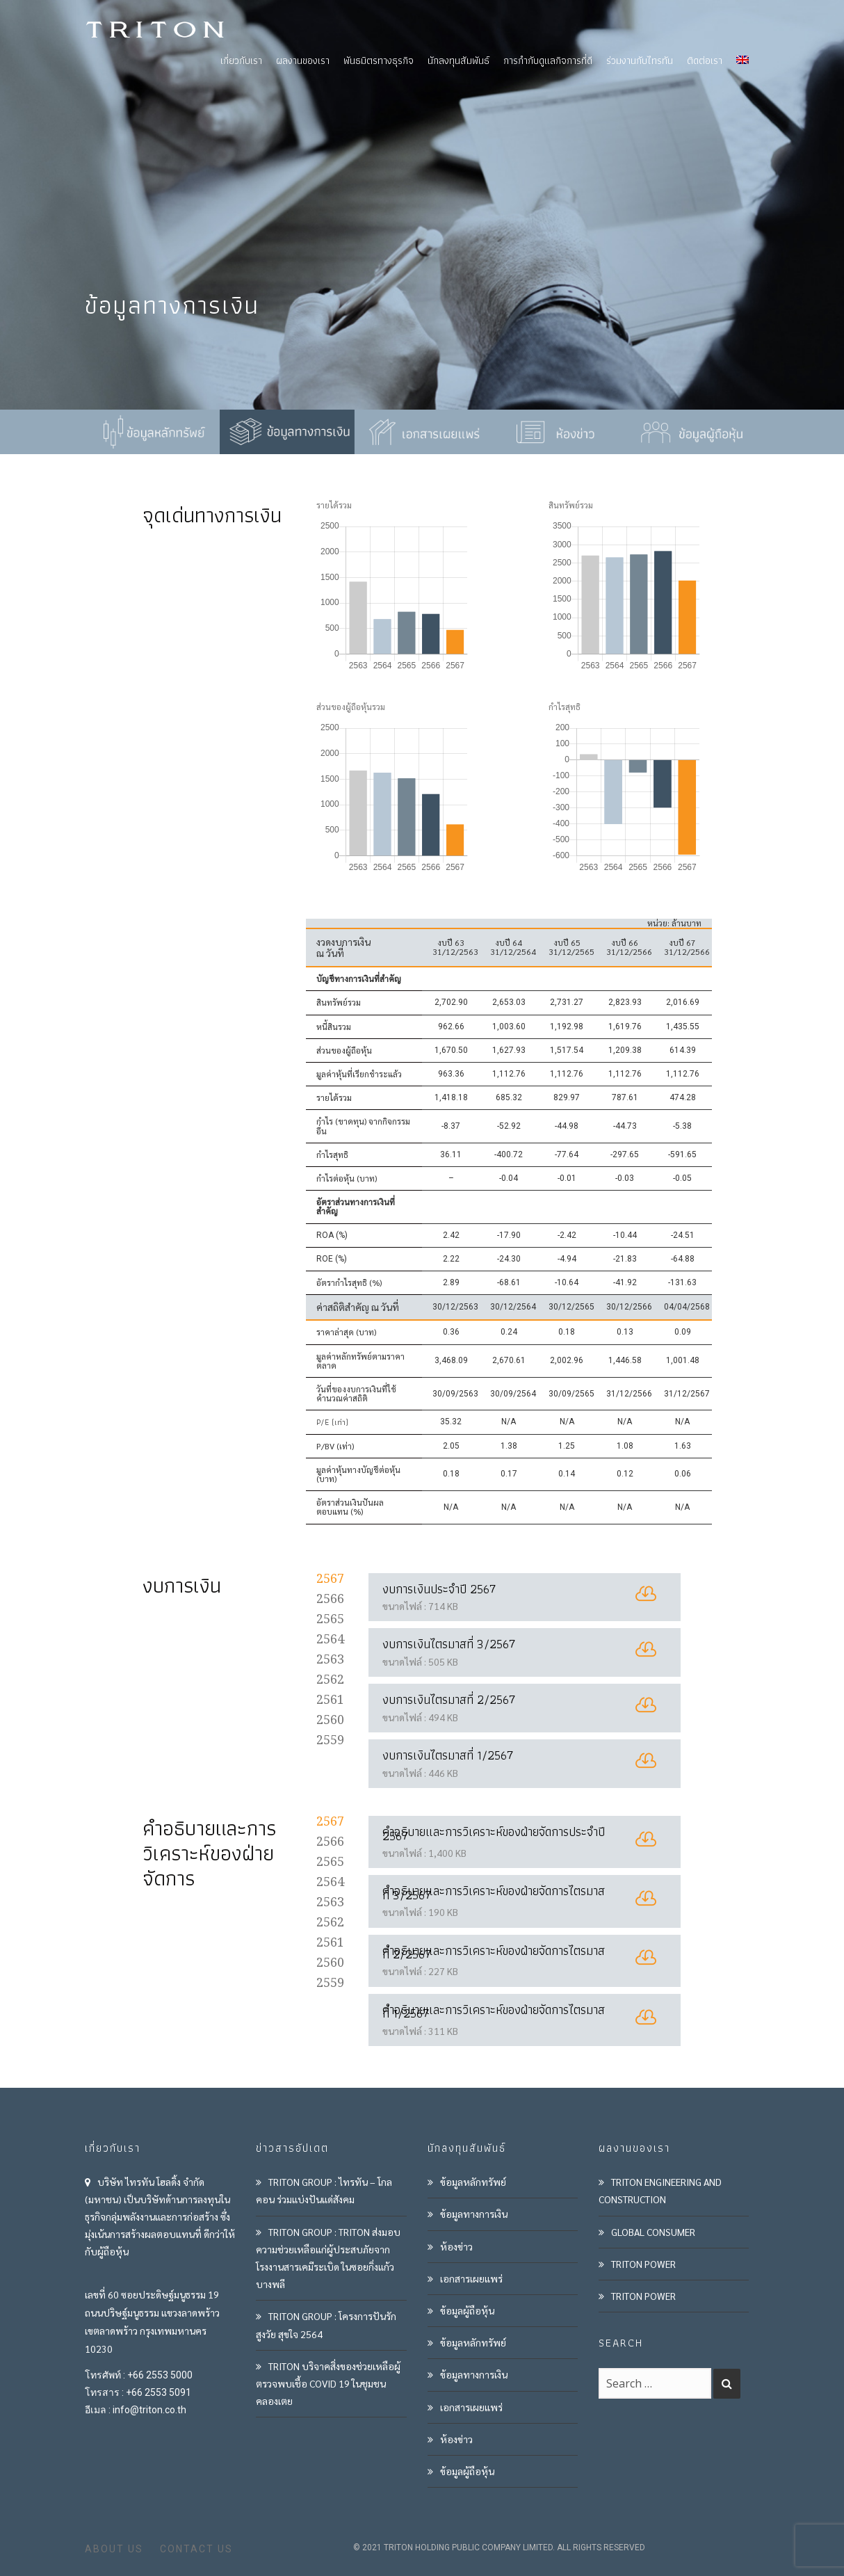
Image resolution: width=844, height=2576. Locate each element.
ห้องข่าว (456, 2246)
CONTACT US (196, 2548)
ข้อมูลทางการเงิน (474, 2213)
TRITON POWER (643, 2263)
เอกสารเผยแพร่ (471, 2278)
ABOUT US (114, 2548)
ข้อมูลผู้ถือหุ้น (467, 2310)
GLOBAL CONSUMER (653, 2231)
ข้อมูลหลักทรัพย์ (473, 2181)
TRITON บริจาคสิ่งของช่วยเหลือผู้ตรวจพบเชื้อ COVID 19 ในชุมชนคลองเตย (328, 2383)
